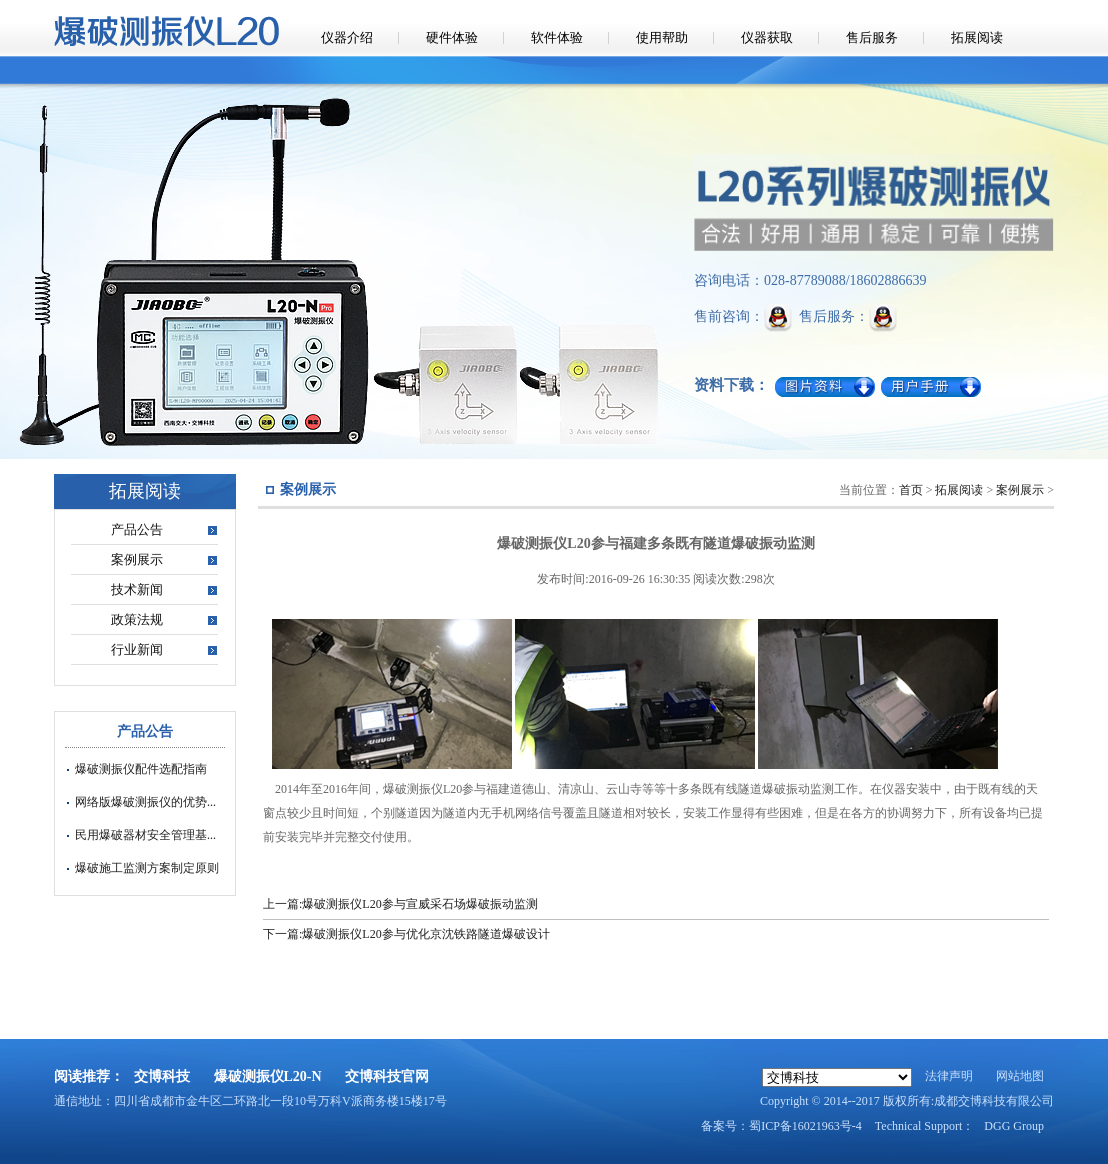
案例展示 (137, 559)
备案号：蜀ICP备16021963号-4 (781, 1126)
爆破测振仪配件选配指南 (141, 769)
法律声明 (949, 1076)
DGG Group (1014, 1126)
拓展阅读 (977, 37)
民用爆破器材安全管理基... (145, 835)
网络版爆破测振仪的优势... (145, 802)
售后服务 (872, 37)
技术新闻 (137, 589)
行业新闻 (137, 649)
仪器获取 (767, 37)
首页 (911, 490)
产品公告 (137, 529)
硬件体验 (452, 37)
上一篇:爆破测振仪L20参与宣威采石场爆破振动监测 (400, 904)
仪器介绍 (347, 37)
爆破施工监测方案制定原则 (147, 868)
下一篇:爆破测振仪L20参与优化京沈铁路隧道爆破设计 (406, 934)
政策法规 (137, 619)
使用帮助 (662, 37)
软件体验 (557, 37)
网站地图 (1020, 1076)
